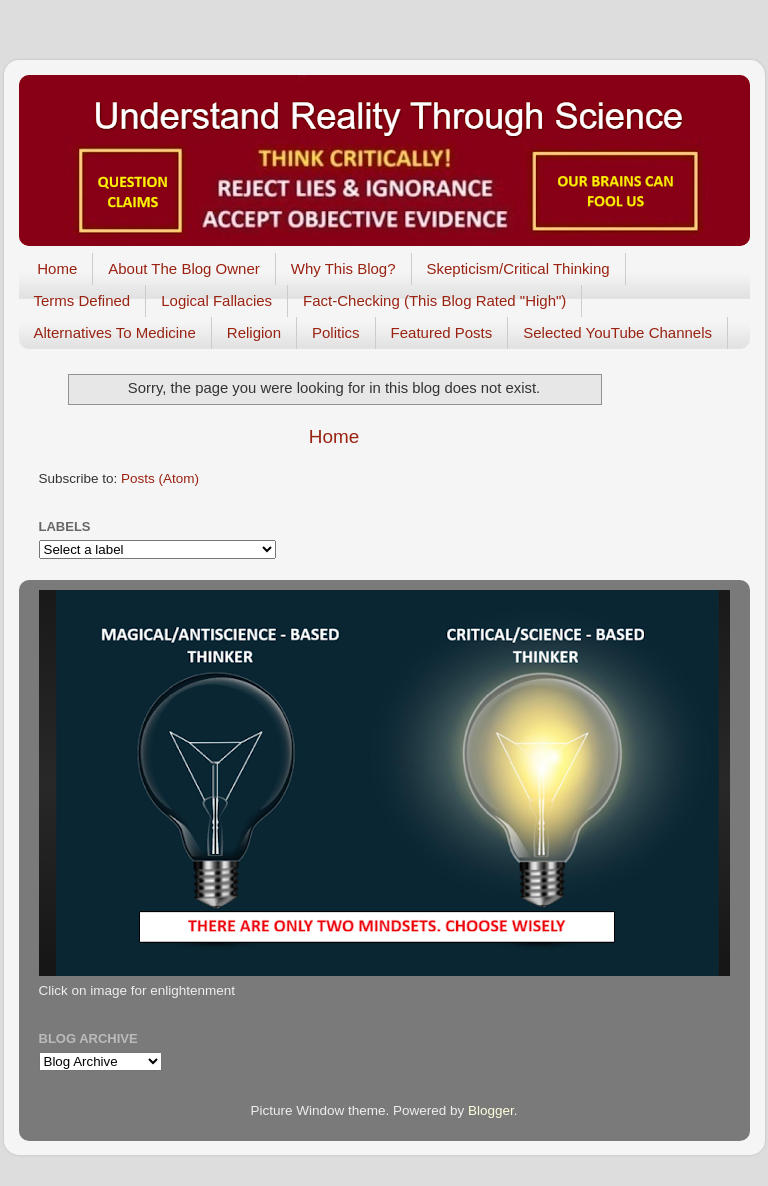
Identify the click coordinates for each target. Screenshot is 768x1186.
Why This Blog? (343, 268)
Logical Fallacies (216, 300)
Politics (336, 332)
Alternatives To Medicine (115, 332)
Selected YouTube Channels (617, 332)
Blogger (491, 1110)
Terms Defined (82, 300)
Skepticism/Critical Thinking (518, 268)
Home (57, 268)
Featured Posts (442, 332)
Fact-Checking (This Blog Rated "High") (434, 300)
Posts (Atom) (160, 478)
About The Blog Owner (183, 268)
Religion (254, 332)
